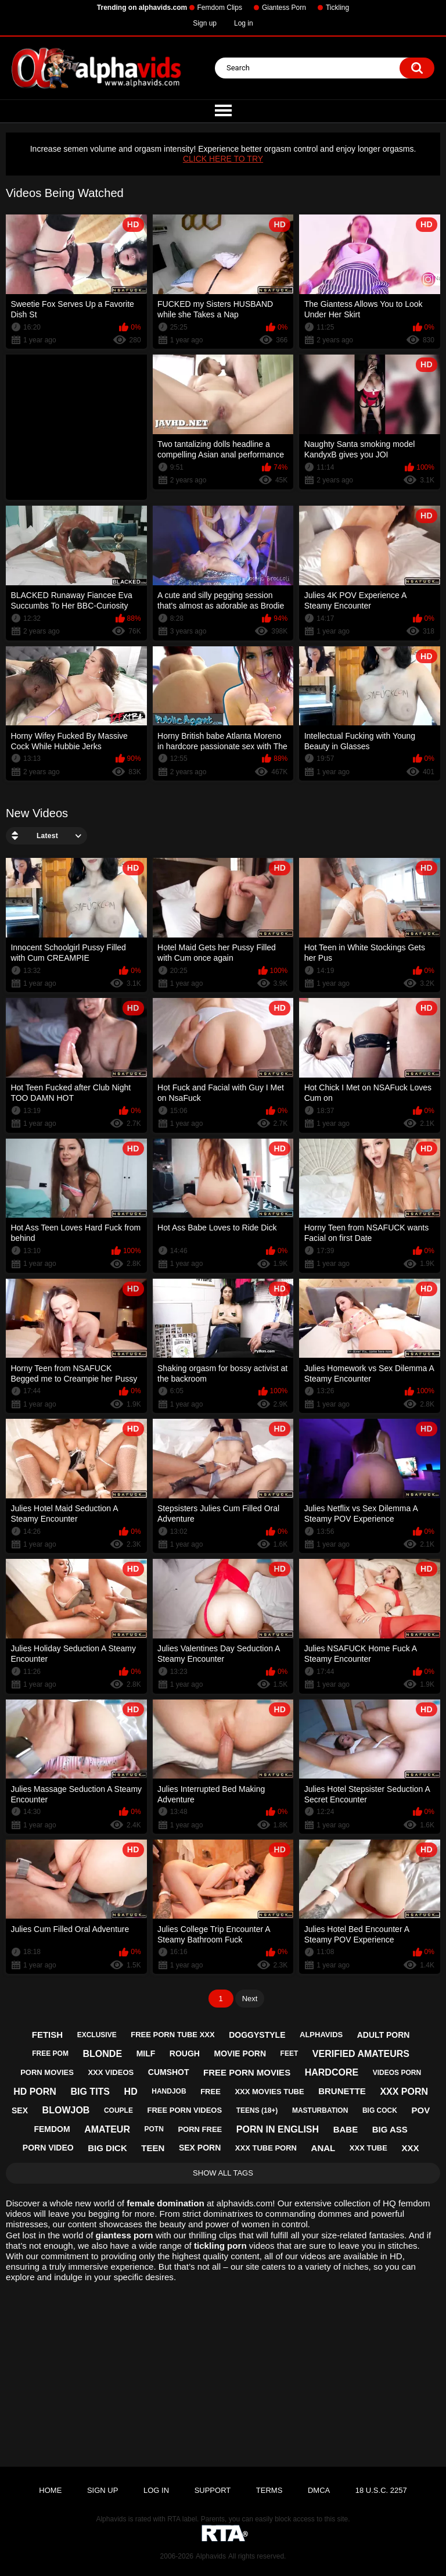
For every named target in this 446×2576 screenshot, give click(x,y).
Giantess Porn (284, 7)
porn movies (47, 2072)
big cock (379, 2110)
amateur (107, 2129)
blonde (103, 2054)
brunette (342, 2091)
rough (185, 2053)
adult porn (383, 2035)
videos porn (397, 2073)
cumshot (168, 2072)
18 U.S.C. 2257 (381, 2490)
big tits (90, 2091)
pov (421, 2110)
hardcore (331, 2072)
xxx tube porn (266, 2148)
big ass (390, 2129)
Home (50, 2490)
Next (250, 1998)
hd (131, 2091)
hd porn (34, 2091)
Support (213, 2490)
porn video (48, 2147)
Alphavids (211, 2556)
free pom (50, 2053)
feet (289, 2053)
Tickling (337, 7)
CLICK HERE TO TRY (223, 158)
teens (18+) (257, 2110)
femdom (52, 2129)
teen (152, 2148)
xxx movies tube (269, 2091)
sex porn (200, 2147)
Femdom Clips (219, 7)
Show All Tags (223, 2173)
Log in (243, 23)
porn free (200, 2129)
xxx (410, 2148)
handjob (169, 2091)
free (210, 2091)
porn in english (277, 2129)
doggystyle (257, 2035)
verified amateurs (360, 2054)
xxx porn (404, 2091)
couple (118, 2110)
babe (345, 2129)
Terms (269, 2490)
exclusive (97, 2035)
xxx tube (368, 2148)
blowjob (66, 2110)
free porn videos (185, 2110)
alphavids (321, 2034)
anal (323, 2148)
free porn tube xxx (172, 2034)
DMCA (319, 2490)
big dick (107, 2148)
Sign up (205, 23)
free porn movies (246, 2072)
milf (146, 2053)
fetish (47, 2035)
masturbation (320, 2110)
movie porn (240, 2053)
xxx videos (111, 2072)
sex (20, 2110)
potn (154, 2129)
